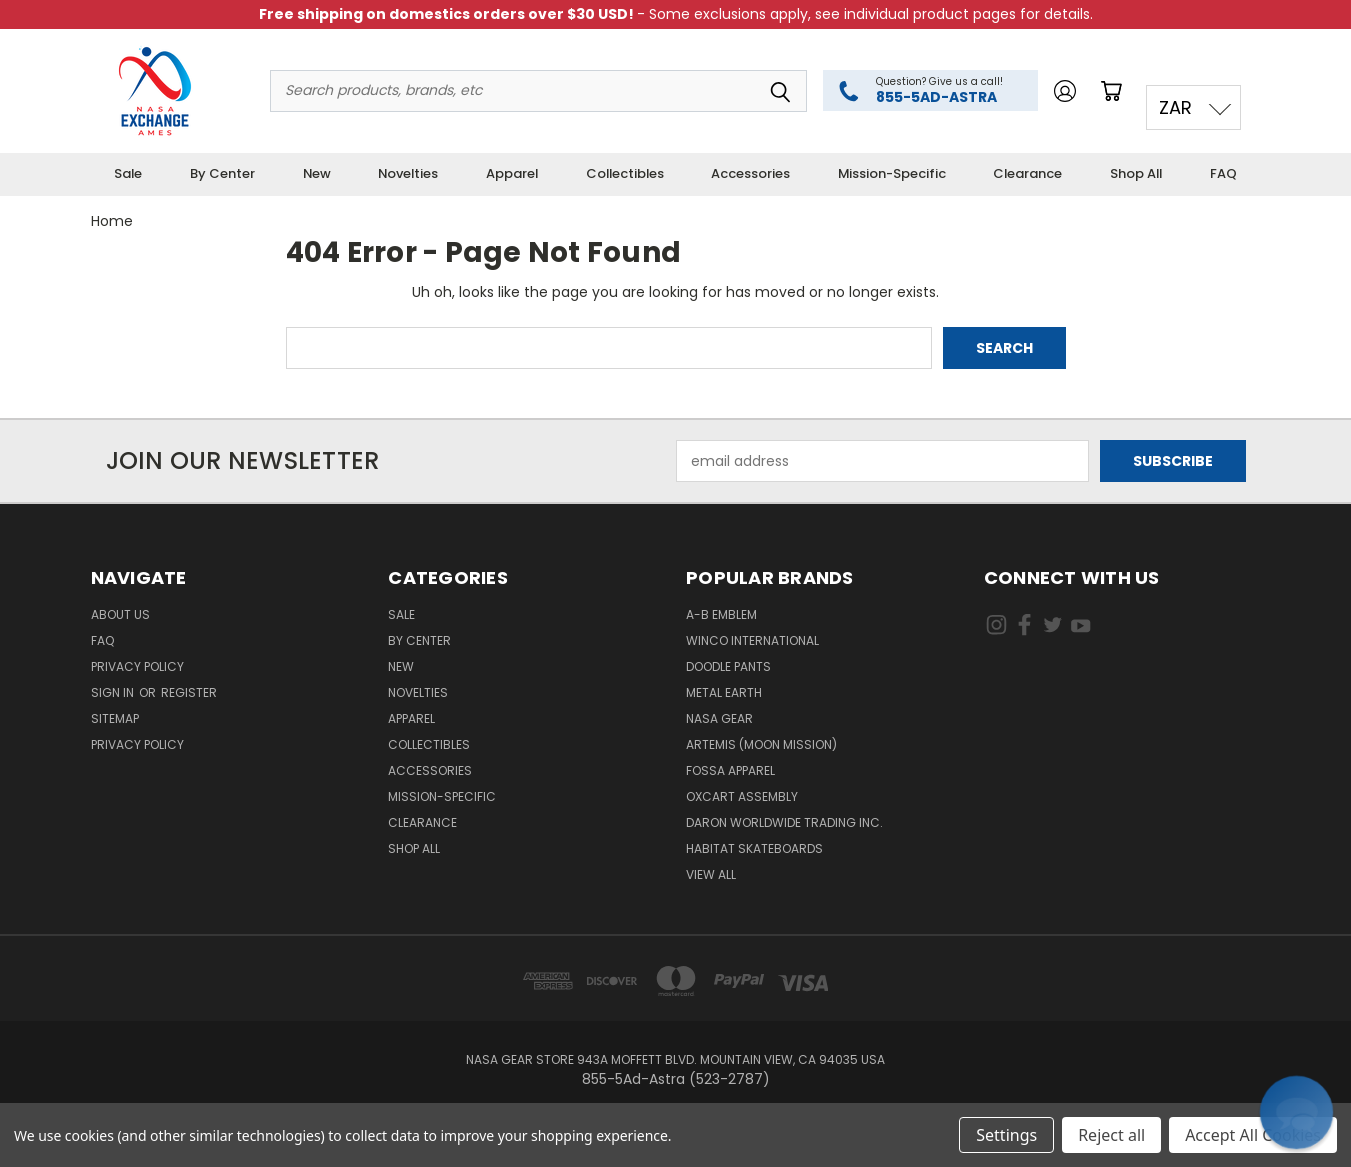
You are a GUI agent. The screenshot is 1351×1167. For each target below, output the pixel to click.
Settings (1006, 1135)
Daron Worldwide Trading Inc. (784, 822)
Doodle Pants (728, 666)
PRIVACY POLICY (137, 744)
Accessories (750, 173)
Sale (128, 173)
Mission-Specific (892, 173)
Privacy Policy (137, 666)
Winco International (752, 640)
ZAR (1175, 107)
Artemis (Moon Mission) (761, 744)
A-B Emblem (721, 614)
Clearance (1027, 173)
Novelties (408, 173)
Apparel (512, 173)
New (317, 173)
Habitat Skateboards (754, 848)
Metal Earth (724, 692)
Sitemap (115, 718)
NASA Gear (719, 718)
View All (711, 874)
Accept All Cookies (1253, 1135)
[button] (1297, 1113)
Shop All (1136, 173)
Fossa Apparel (730, 770)
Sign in (114, 692)
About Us (120, 614)
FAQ (1223, 173)
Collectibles (625, 173)
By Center (222, 173)
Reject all (1111, 1135)
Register (189, 692)
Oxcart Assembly (742, 796)
